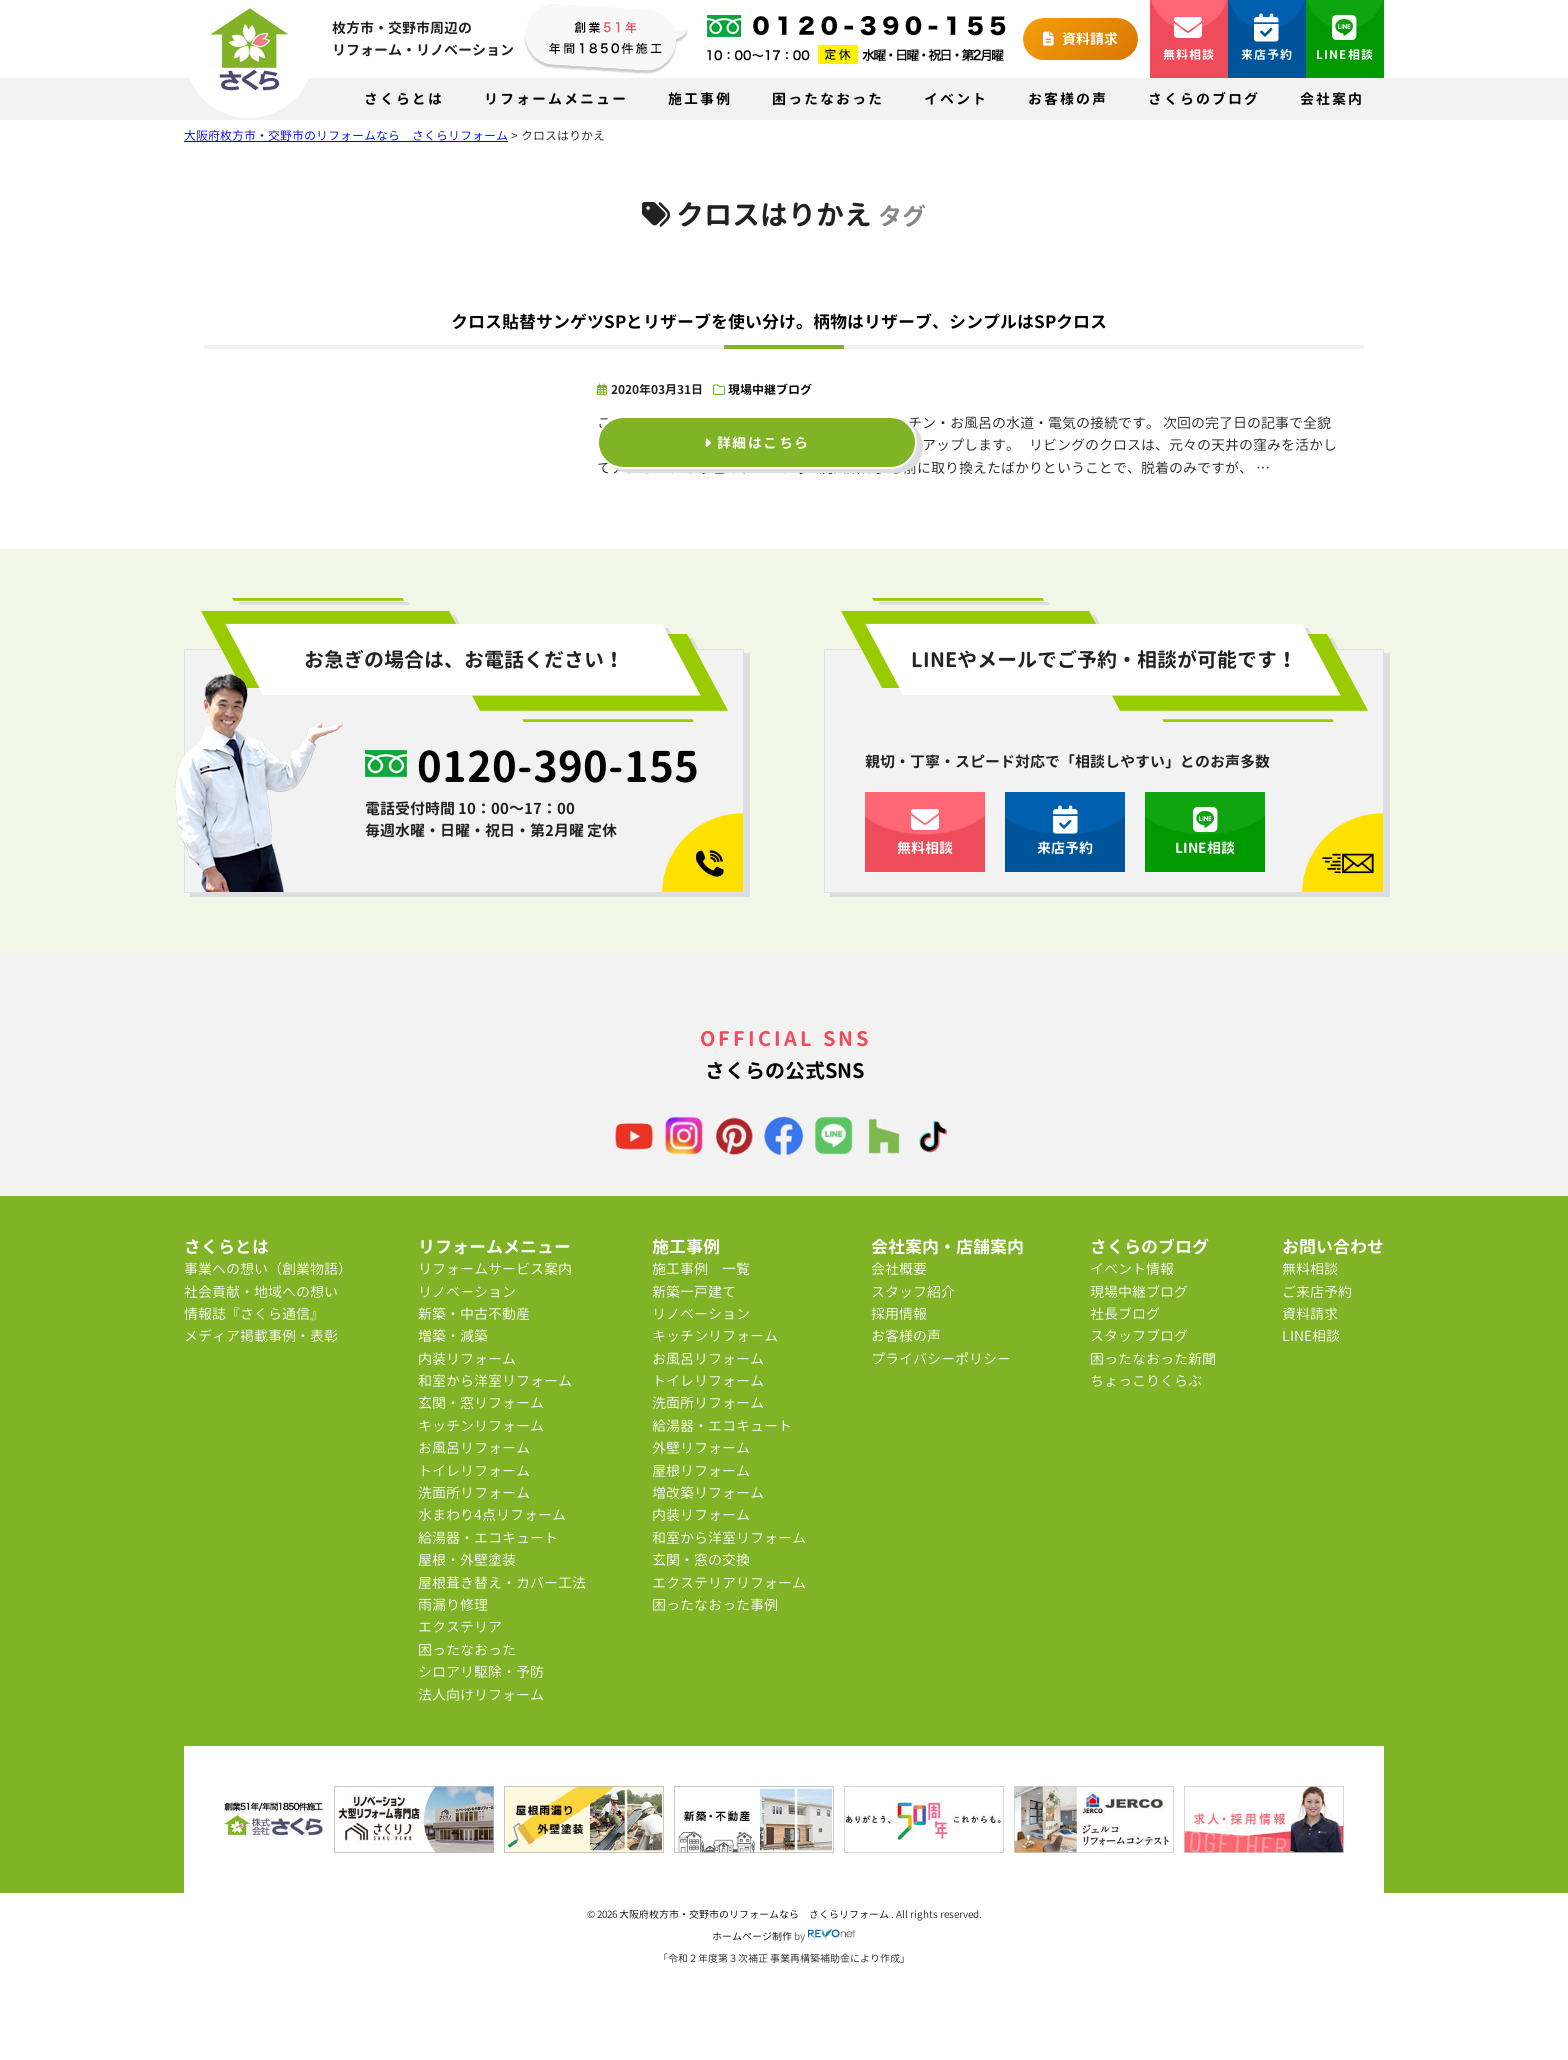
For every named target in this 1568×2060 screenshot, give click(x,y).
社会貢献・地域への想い (261, 1291)
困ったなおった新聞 (1153, 1358)
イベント (956, 98)
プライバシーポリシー (941, 1358)
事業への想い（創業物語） (268, 1268)
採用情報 (899, 1313)
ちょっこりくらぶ (1146, 1380)
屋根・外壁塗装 (467, 1559)
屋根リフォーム (701, 1470)
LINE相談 (1345, 38)
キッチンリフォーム (481, 1425)
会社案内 (1332, 98)
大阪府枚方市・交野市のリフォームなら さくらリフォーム (755, 1914)
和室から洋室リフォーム (495, 1380)
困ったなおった (828, 98)
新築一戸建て (694, 1291)
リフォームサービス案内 (495, 1268)
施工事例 (700, 98)
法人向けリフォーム (481, 1694)
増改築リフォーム (708, 1492)
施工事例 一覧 (701, 1268)
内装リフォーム (467, 1358)
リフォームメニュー (556, 98)
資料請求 (1080, 38)
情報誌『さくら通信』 (254, 1313)
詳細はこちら (756, 442)
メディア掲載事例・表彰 (261, 1335)
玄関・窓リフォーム (481, 1402)
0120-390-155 (558, 766)
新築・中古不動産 (474, 1313)
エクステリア (460, 1626)
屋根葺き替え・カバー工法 (502, 1582)
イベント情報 (1132, 1268)
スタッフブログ (1139, 1335)
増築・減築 (453, 1335)
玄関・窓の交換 (701, 1559)
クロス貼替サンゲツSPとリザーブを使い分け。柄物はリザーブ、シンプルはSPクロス (779, 321)
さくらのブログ (1204, 98)
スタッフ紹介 (913, 1291)
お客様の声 (1068, 98)
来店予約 (1267, 38)
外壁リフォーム (701, 1447)
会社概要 (899, 1268)
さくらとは (404, 98)
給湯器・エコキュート (488, 1537)
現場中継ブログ (770, 389)
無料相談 (1189, 38)
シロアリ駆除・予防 (481, 1671)
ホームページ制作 (752, 1936)
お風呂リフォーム (474, 1447)
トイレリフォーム (474, 1470)
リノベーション (467, 1291)
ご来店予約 (1317, 1291)
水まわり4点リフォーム (492, 1514)
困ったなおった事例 (715, 1604)
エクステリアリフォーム (729, 1582)
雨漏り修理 (453, 1604)
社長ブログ (1125, 1313)
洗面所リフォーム (474, 1492)
